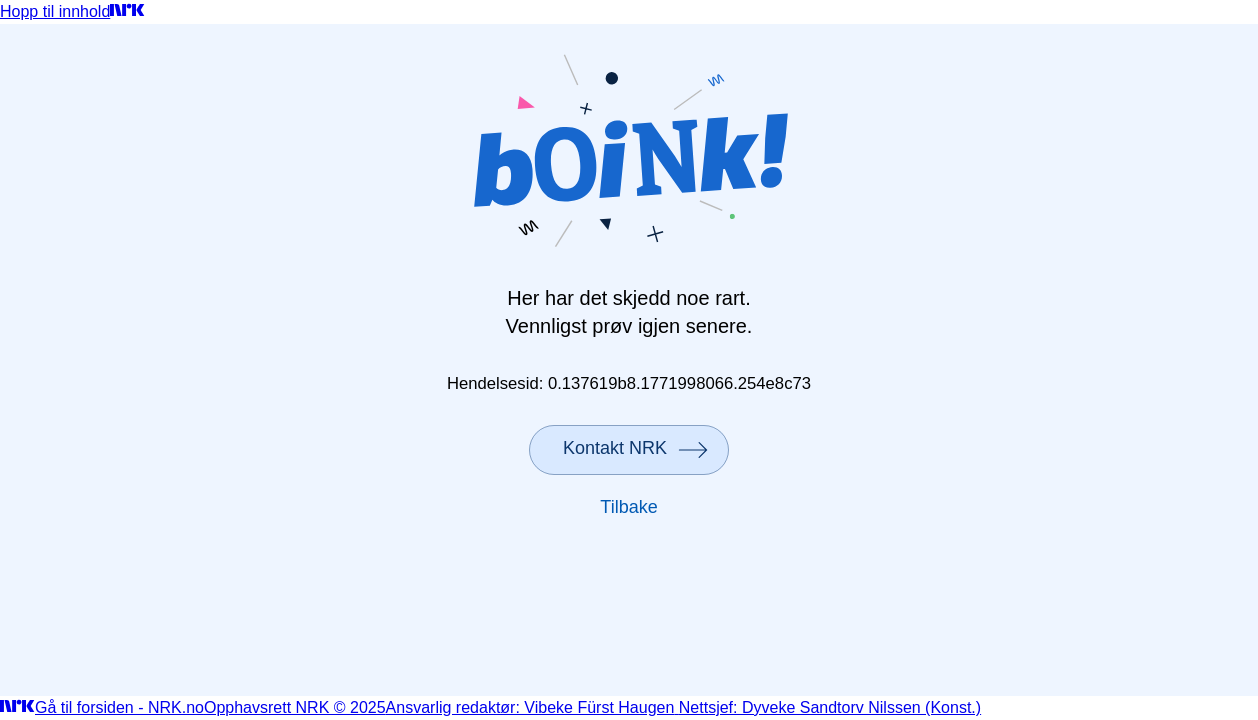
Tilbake (628, 507)
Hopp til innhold (55, 11)
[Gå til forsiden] (127, 11)
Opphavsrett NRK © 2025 (295, 707)
